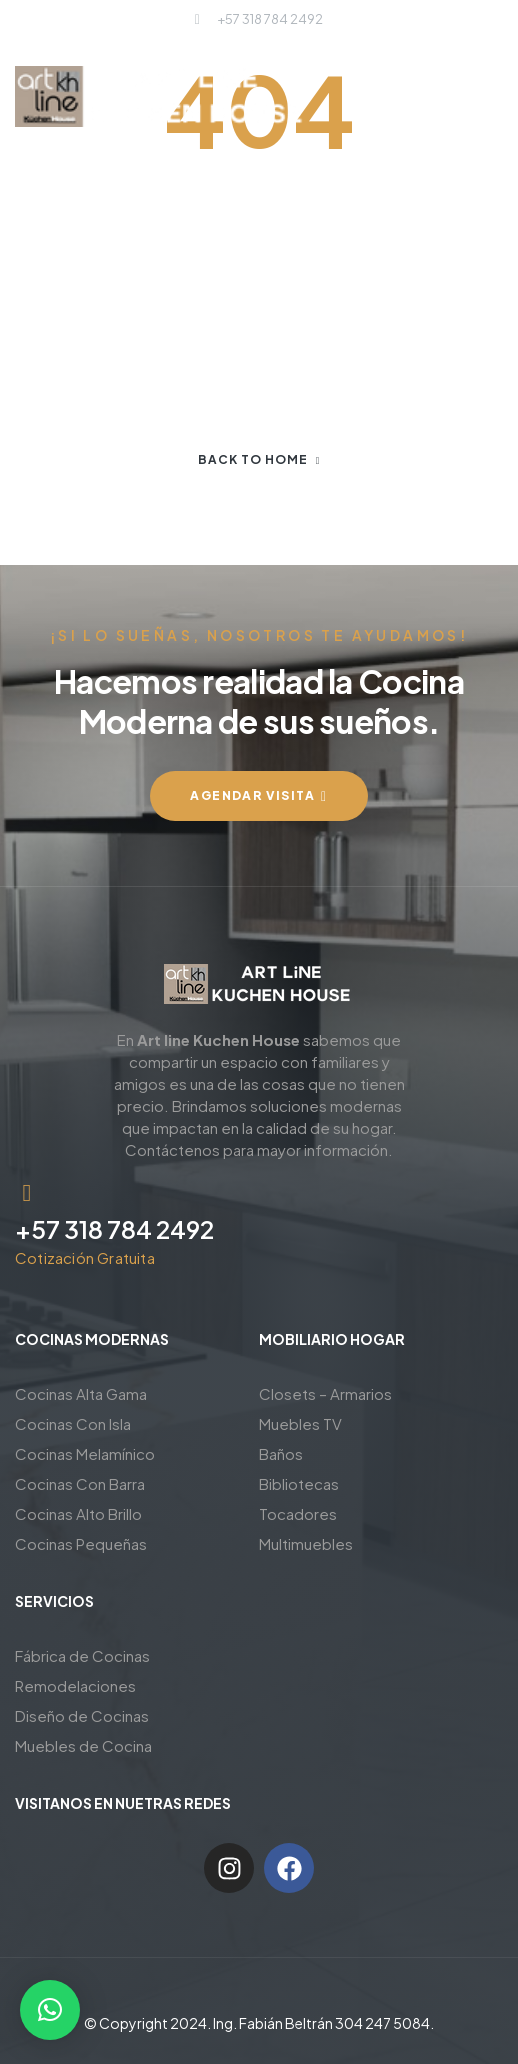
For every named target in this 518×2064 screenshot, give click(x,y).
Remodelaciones (75, 1685)
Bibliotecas (299, 1483)
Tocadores (298, 1513)
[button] (50, 2010)
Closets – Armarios (325, 1393)
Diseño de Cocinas (82, 1715)
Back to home (259, 459)
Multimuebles (306, 1543)
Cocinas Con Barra (80, 1483)
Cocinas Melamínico (85, 1453)
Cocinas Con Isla (73, 1423)
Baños (281, 1453)
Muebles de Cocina (83, 1745)
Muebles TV (300, 1423)
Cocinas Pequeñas (81, 1543)
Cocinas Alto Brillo (78, 1513)
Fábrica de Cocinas (82, 1655)
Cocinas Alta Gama (81, 1393)
